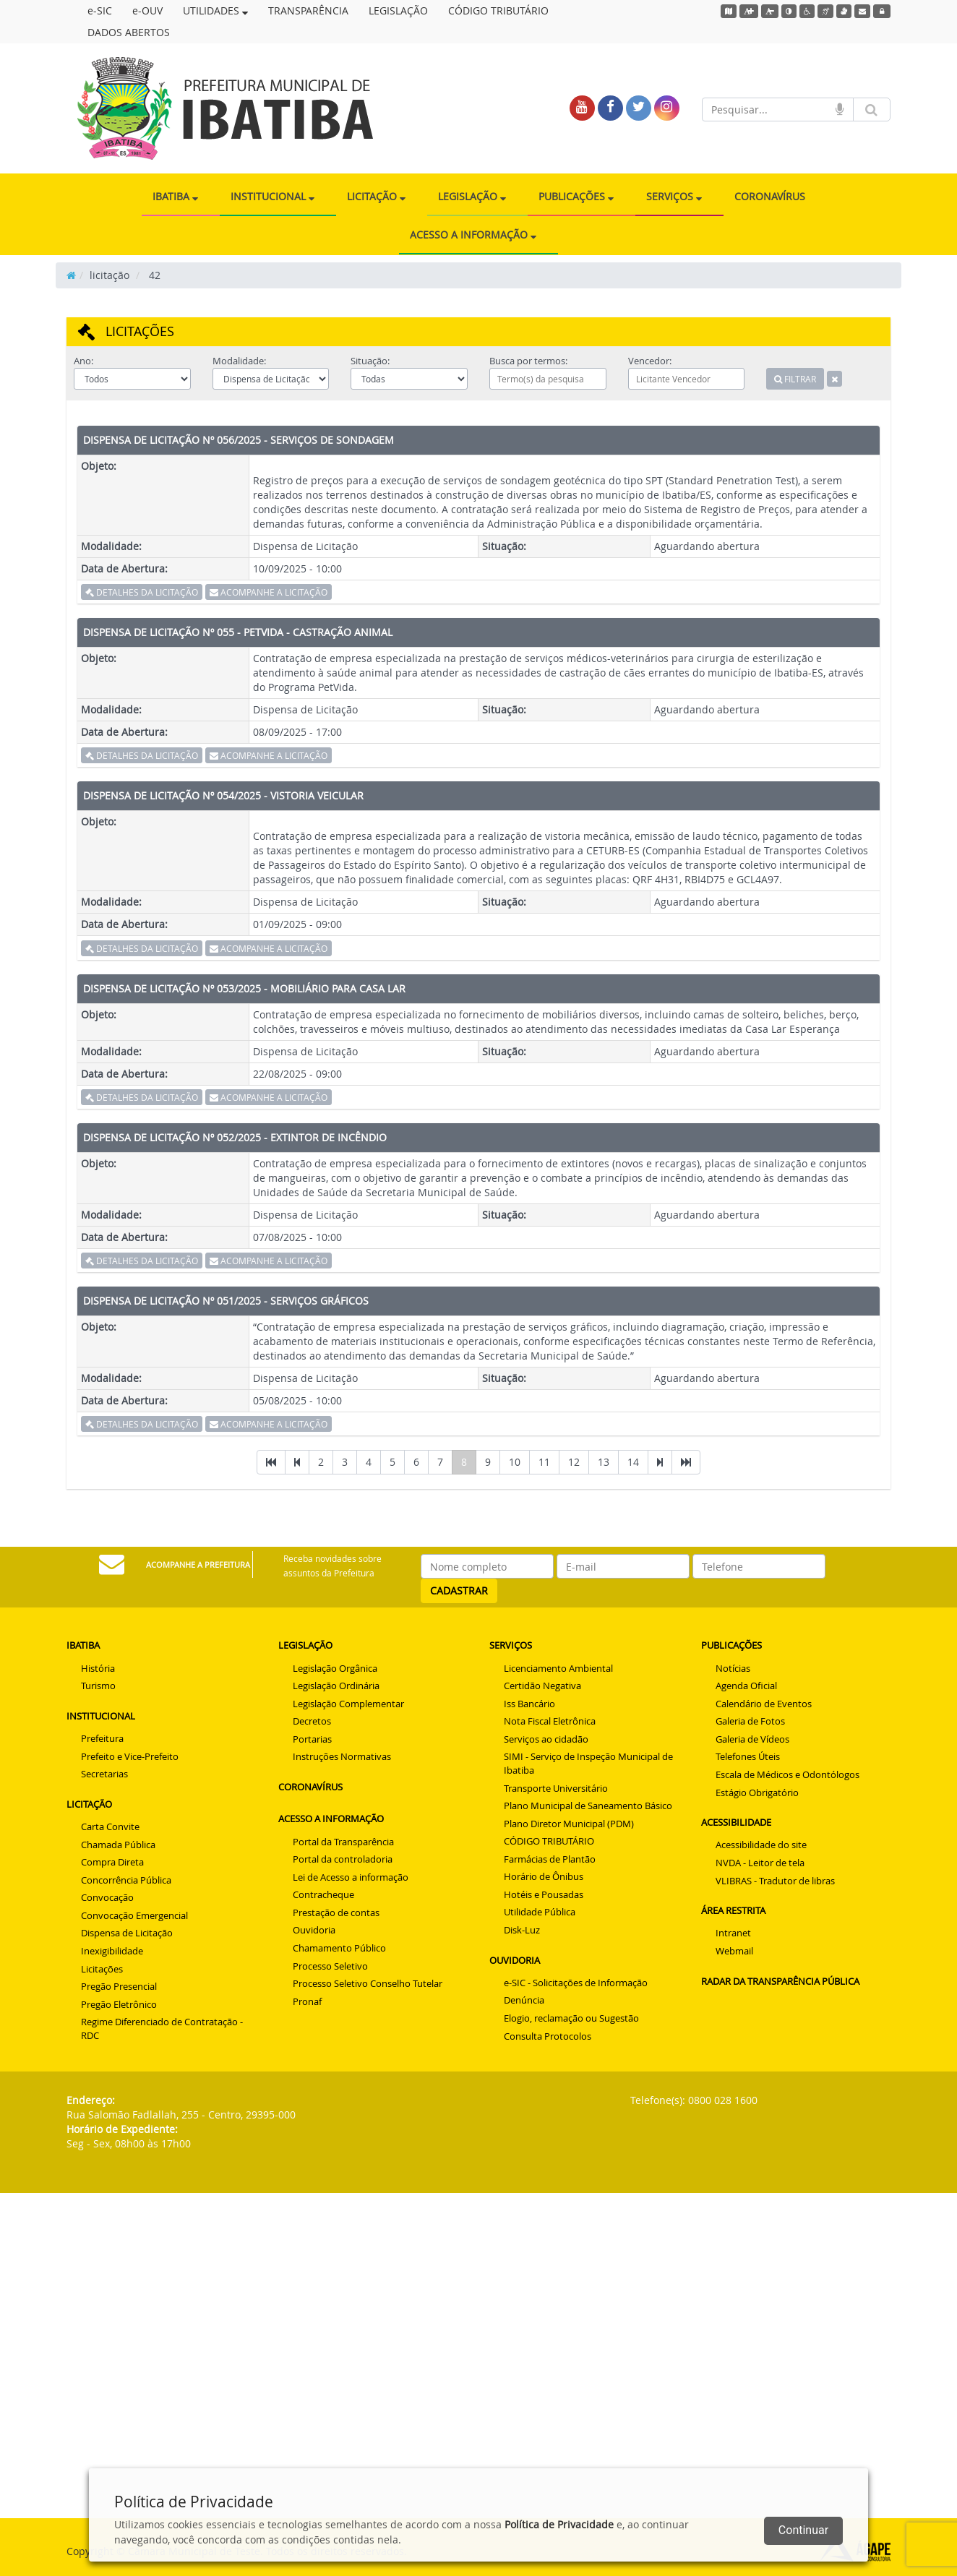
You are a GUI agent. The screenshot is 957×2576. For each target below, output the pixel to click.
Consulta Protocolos (547, 2036)
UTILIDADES (215, 10)
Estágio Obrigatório (757, 1792)
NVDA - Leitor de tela (760, 1862)
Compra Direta (112, 1861)
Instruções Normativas (342, 1756)
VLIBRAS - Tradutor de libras (775, 1880)
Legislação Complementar (348, 1703)
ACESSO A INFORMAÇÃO (473, 234)
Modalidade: (239, 360)
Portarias (312, 1739)
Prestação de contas (336, 1912)
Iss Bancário (529, 1703)
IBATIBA (175, 196)
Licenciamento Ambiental (558, 1668)
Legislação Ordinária (336, 1685)
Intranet (733, 1932)
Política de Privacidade (559, 2524)
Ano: (83, 360)
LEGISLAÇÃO (398, 10)
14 (633, 1462)
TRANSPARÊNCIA (308, 10)
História (98, 1668)
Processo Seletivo (330, 1965)
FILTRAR (795, 379)
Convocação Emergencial (134, 1915)
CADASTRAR (459, 1590)
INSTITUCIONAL (272, 196)
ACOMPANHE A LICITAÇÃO (268, 592)
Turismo (98, 1685)
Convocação (107, 1897)
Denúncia (524, 1999)
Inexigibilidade (112, 1950)
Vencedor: (649, 360)
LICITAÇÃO (376, 196)
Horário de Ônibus (543, 1876)
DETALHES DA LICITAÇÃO (141, 592)
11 (544, 1462)
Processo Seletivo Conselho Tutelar (367, 1983)
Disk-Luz (522, 1929)
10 (514, 1462)
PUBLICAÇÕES (576, 196)
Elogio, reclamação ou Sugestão (571, 2018)
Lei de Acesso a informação (350, 1877)
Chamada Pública (118, 1844)
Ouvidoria (314, 1929)
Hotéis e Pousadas (543, 1894)
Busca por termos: (528, 360)
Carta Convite (110, 1826)
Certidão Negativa (542, 1685)
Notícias (733, 1668)
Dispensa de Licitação (127, 1932)
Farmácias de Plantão (550, 1859)
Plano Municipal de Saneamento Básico (588, 1805)
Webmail (734, 1950)
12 (574, 1462)
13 (603, 1462)
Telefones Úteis (748, 1756)
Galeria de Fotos (750, 1720)
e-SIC (99, 10)
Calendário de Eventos (764, 1703)
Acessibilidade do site (761, 1844)
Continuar (803, 2530)
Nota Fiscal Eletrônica (550, 1720)
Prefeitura (102, 1738)
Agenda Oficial (746, 1685)
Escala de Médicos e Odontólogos (787, 1774)
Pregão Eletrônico (119, 2004)
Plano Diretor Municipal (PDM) (569, 1823)
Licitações (102, 1968)
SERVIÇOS (674, 196)
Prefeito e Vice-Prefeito (130, 1756)
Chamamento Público (339, 1947)
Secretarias (104, 1773)
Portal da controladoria (342, 1859)
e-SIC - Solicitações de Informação (576, 1982)
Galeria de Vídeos (752, 1739)
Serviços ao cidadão (546, 1739)
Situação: (370, 360)
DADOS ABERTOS (128, 32)
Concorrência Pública (126, 1879)
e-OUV (147, 10)
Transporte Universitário (556, 1788)
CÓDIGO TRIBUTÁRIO (498, 10)
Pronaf (307, 2001)
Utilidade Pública (539, 1911)
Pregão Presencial (119, 1986)
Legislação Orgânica (335, 1668)
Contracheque (323, 1894)
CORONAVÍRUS (769, 196)
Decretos (312, 1720)
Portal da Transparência (343, 1841)
